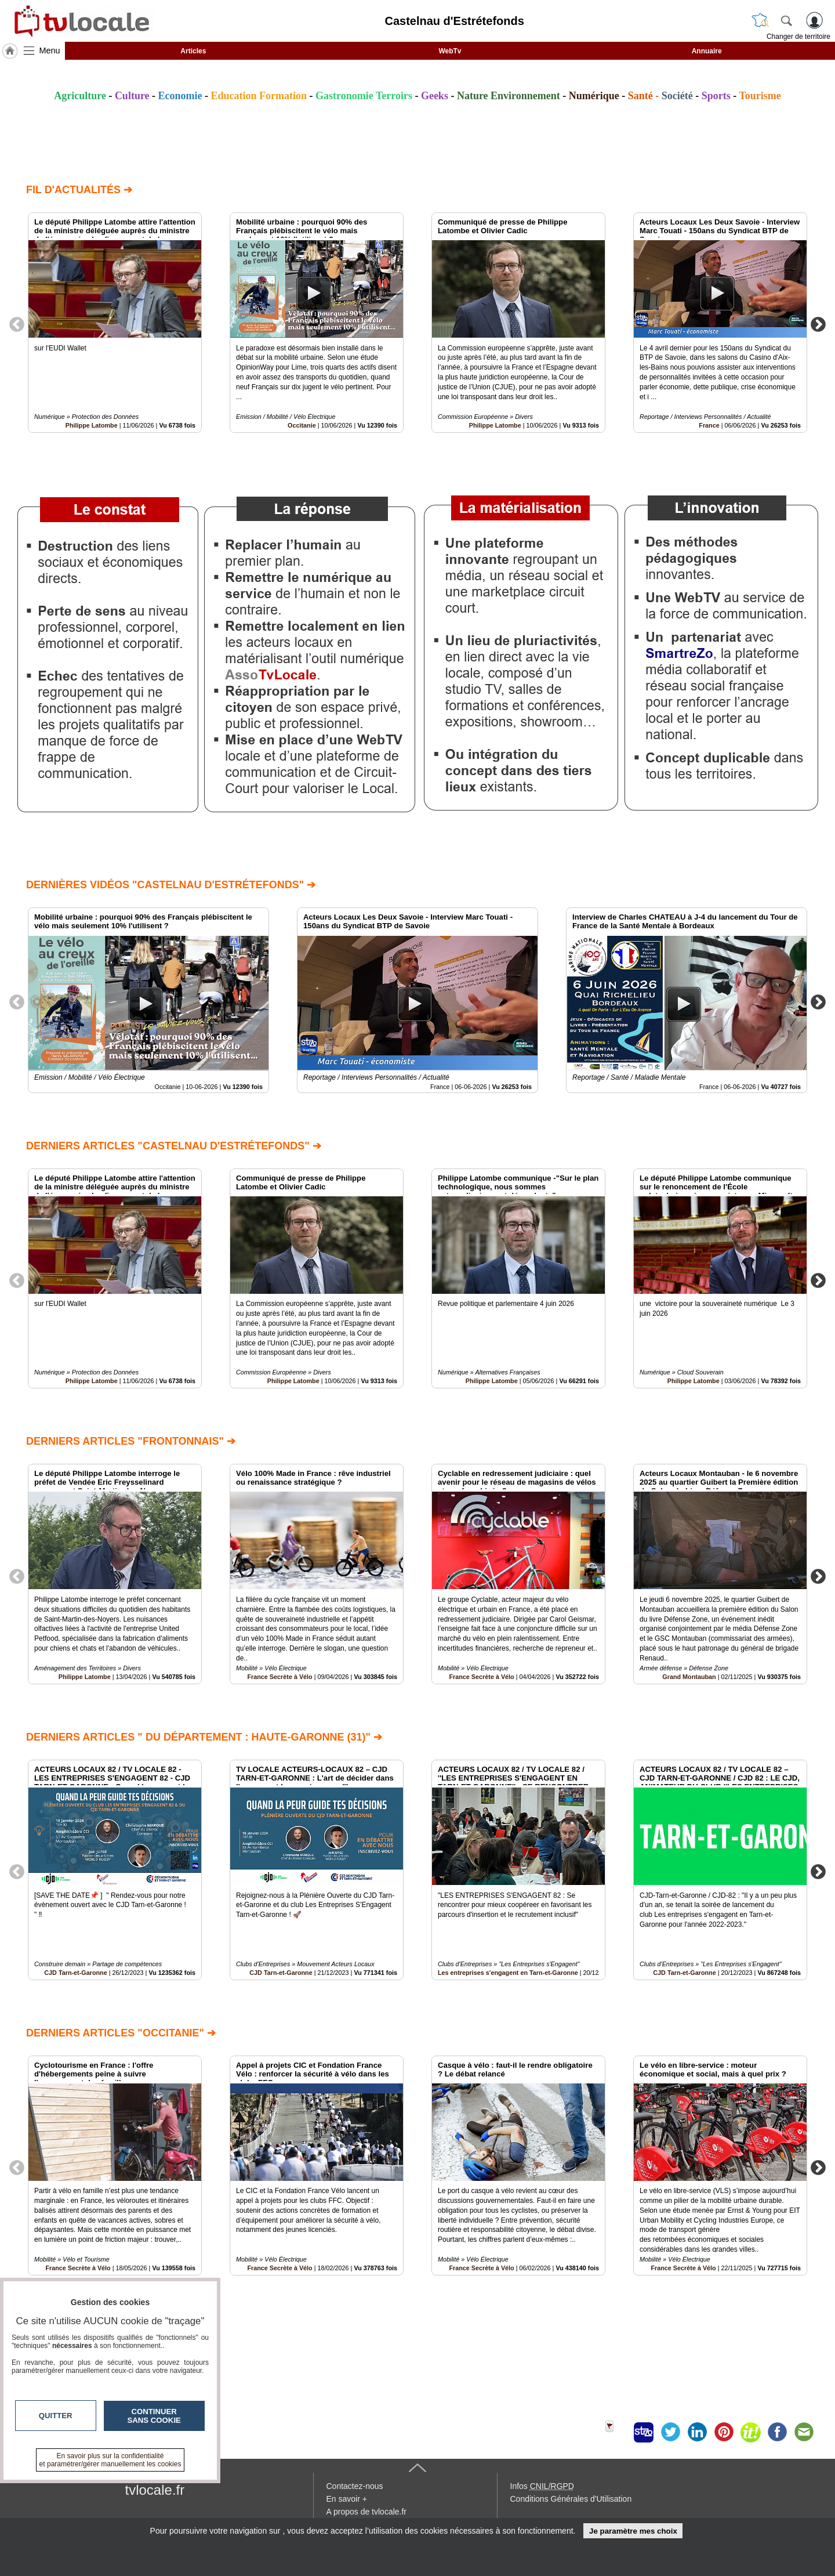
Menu (49, 50)
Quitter (55, 2415)
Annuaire (707, 51)
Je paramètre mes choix (633, 2531)
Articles (193, 51)
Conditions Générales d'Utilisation (571, 2498)
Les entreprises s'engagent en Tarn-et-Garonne (508, 1972)
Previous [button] (17, 324)
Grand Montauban (689, 1676)
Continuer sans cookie (154, 2416)
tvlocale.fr (155, 2490)
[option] (115, 322)
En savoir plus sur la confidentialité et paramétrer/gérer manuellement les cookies (110, 2460)
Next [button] (818, 324)
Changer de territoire (798, 36)
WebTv (449, 51)
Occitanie (302, 425)
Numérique (594, 96)
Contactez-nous (354, 2486)
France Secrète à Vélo (279, 1676)
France (709, 425)
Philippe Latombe (92, 425)
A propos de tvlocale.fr (366, 2511)
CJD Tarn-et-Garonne (75, 1972)
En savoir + (346, 2498)
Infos (542, 2486)
